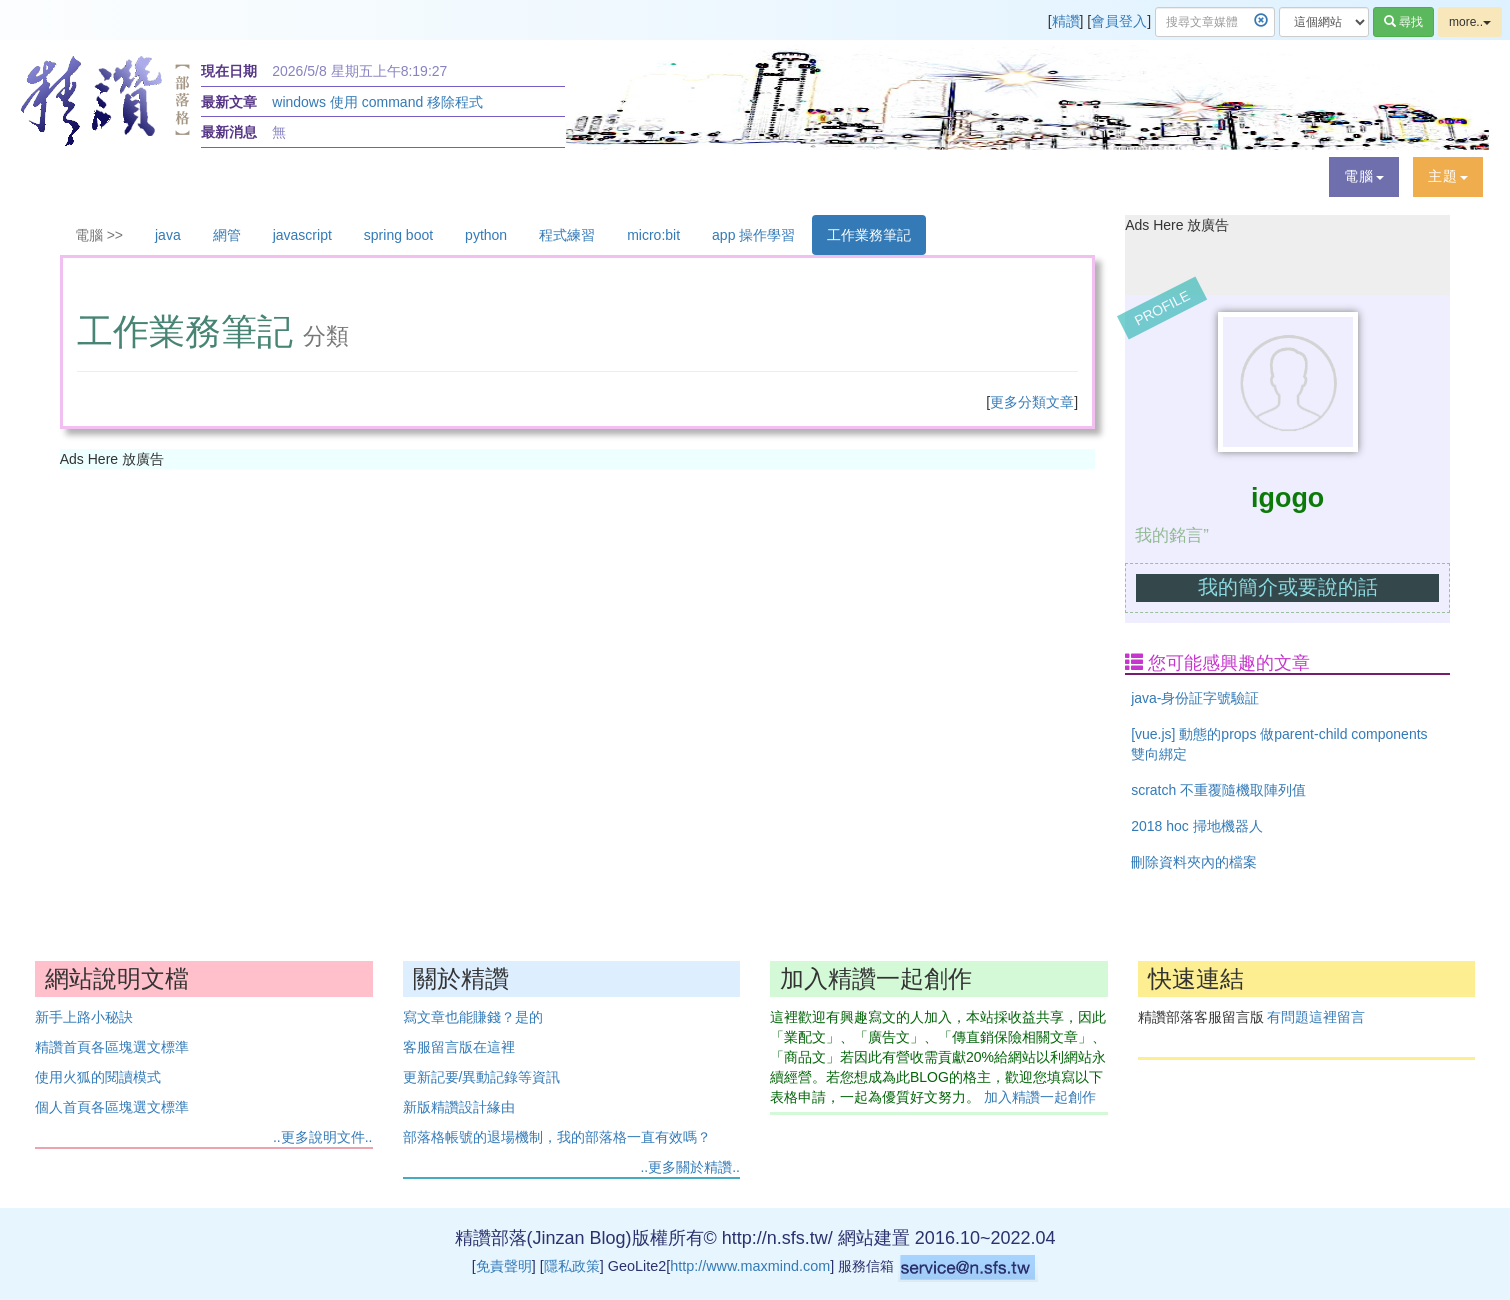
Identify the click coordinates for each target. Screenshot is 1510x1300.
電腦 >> (99, 235)
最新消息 (229, 132)
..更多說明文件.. (323, 1137)
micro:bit (653, 235)
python (486, 235)
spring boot (398, 235)
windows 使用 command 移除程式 (377, 102)
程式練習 (567, 235)
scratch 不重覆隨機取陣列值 (1218, 790)
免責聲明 (504, 1266)
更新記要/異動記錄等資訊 (482, 1077)
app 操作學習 (753, 235)
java (168, 235)
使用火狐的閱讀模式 (98, 1077)
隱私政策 (572, 1266)
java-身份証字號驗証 (1195, 698)
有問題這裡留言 (1316, 1017)
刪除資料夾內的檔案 (1194, 862)
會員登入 (1119, 21)
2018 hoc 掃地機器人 (1197, 826)
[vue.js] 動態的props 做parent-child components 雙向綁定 (1279, 744)
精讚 (1066, 21)
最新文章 (229, 102)
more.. (1470, 22)
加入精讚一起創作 (1040, 1097)
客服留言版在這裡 (459, 1047)
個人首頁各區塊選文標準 (112, 1107)
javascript (302, 235)
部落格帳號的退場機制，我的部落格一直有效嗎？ (557, 1137)
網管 (227, 235)
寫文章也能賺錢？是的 (473, 1017)
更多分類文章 (1032, 402)
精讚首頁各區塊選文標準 (112, 1047)
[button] (1364, 177)
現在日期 (229, 71)
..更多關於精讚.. (690, 1167)
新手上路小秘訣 (84, 1017)
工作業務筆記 (869, 235)
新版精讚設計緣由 (459, 1107)
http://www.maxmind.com (750, 1266)
